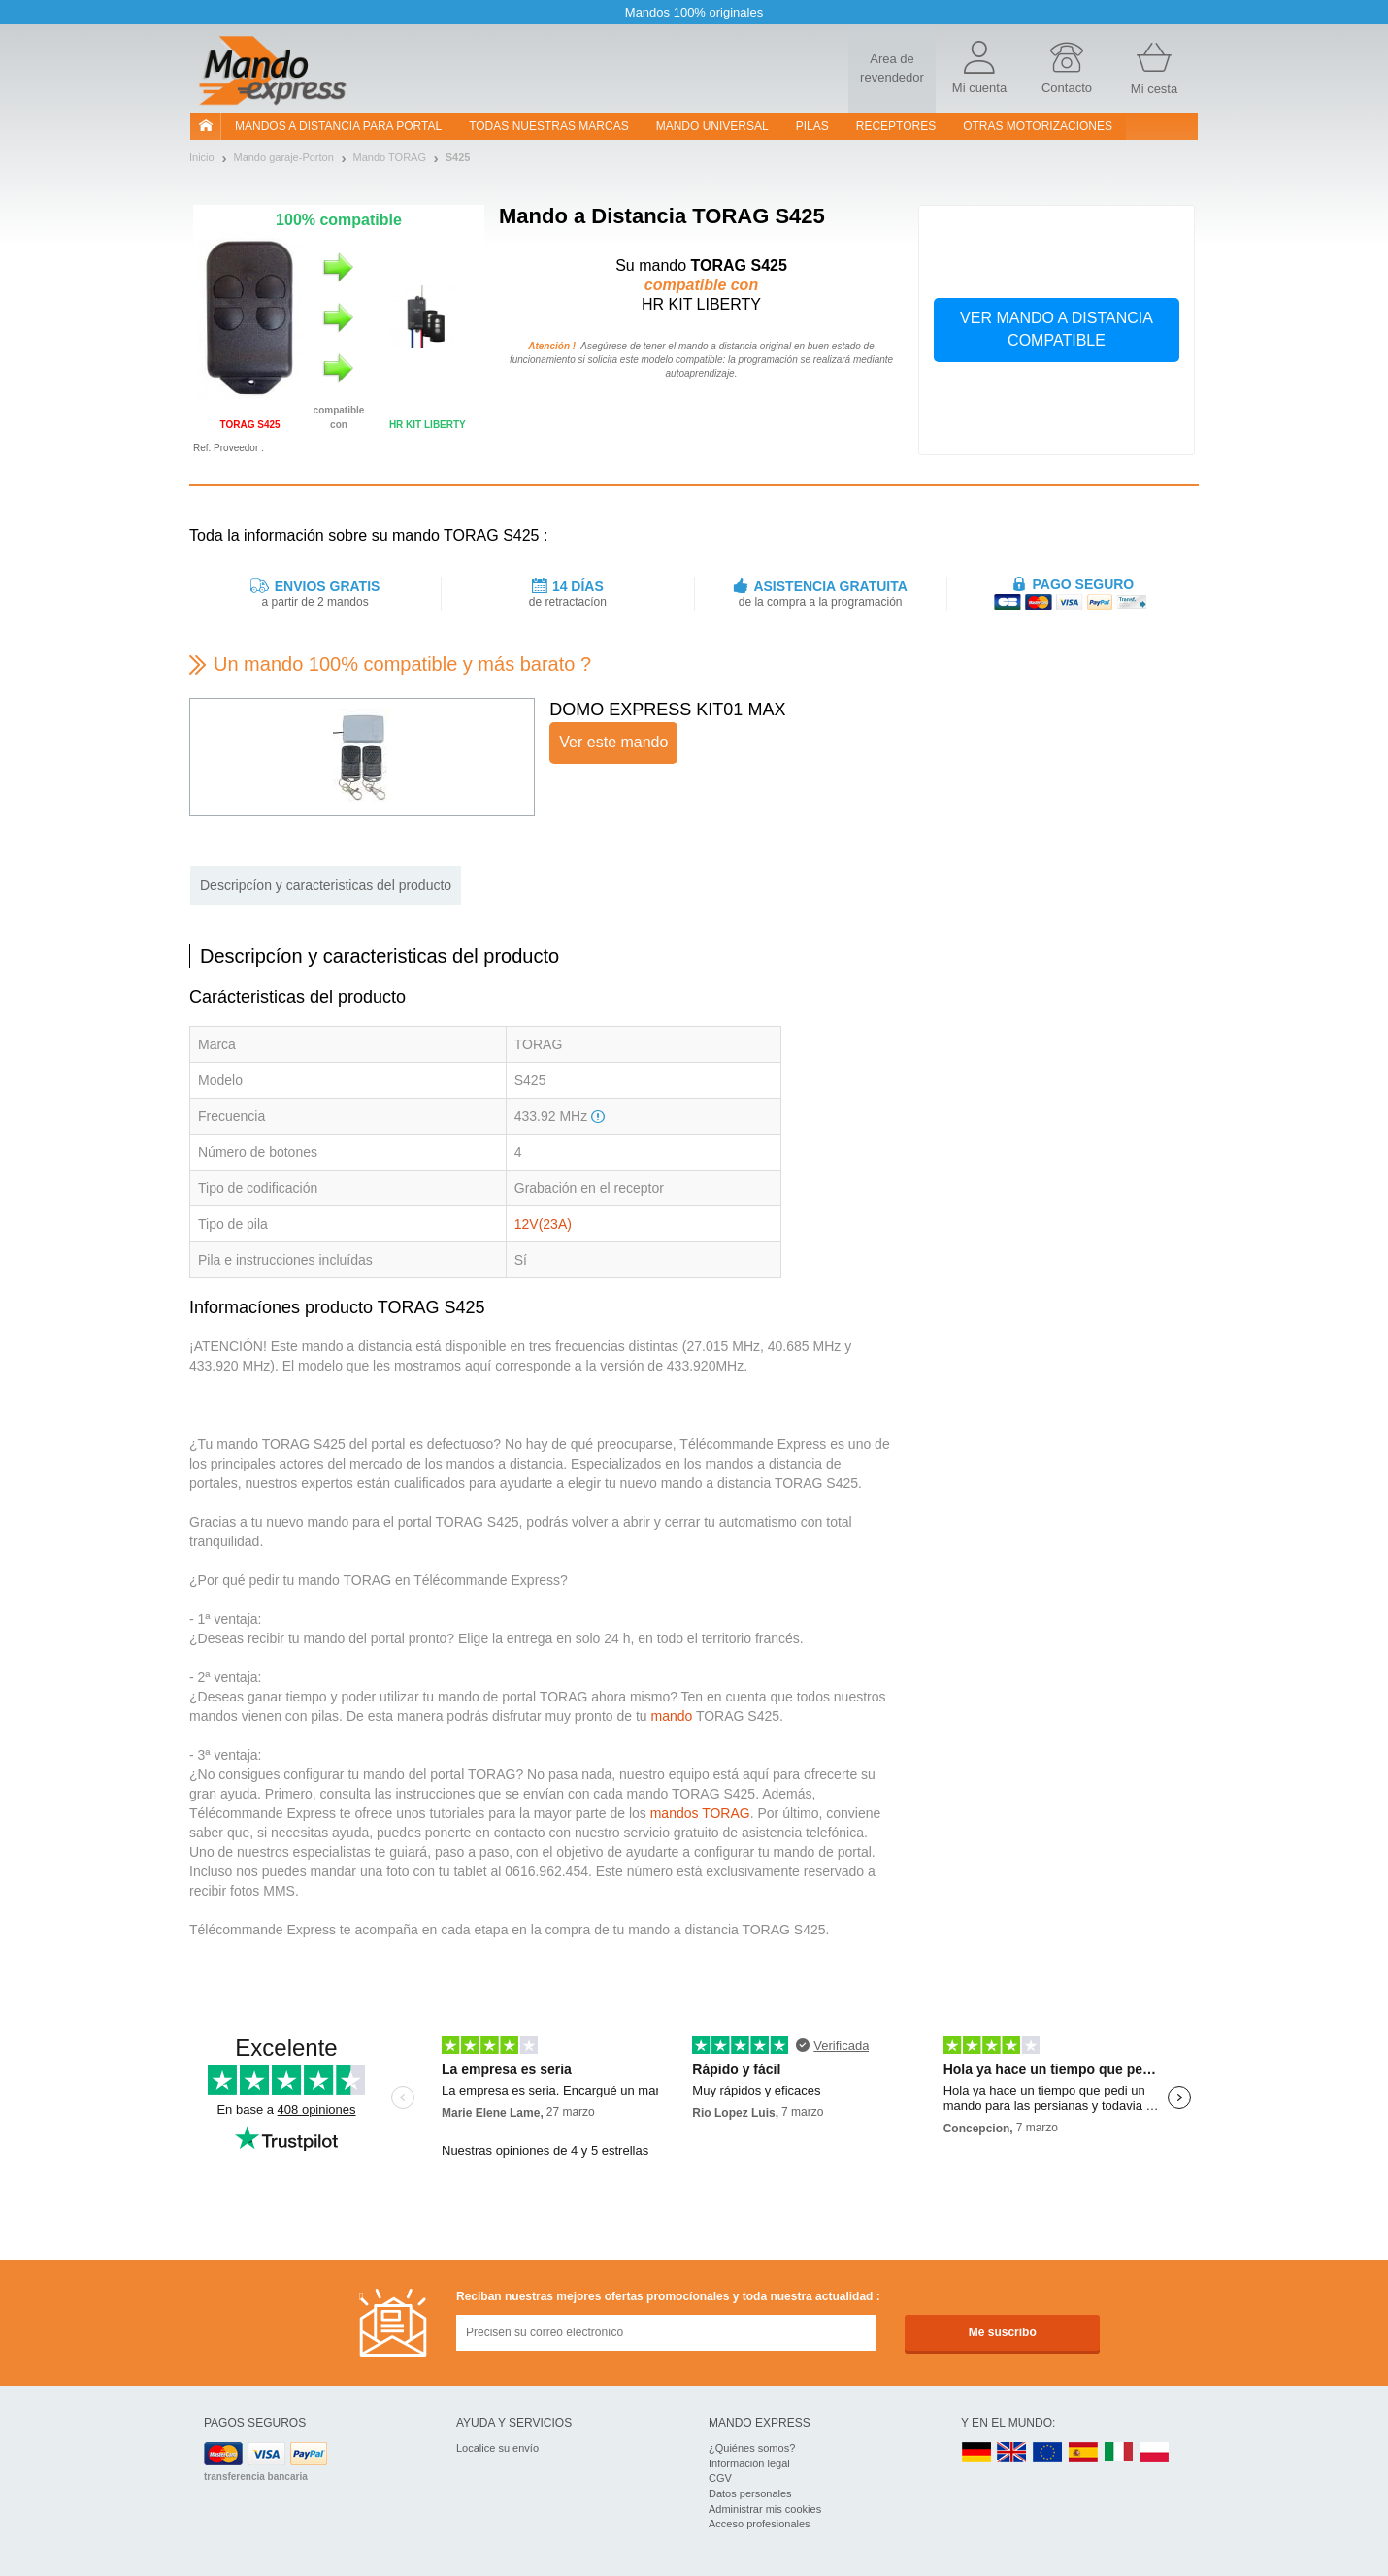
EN (1048, 2453)
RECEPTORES (896, 126)
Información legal (749, 2463)
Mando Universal (712, 126)
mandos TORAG (700, 1813)
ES (1083, 2453)
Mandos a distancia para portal (338, 126)
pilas (812, 126)
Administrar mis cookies (765, 2509)
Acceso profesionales (759, 2523)
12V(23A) (543, 1224)
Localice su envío (497, 2448)
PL (1155, 2453)
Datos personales (750, 2493)
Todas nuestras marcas (548, 126)
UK (1012, 2453)
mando (671, 1716)
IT (1119, 2453)
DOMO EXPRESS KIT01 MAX (667, 709)
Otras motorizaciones (1037, 126)
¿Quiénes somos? (752, 2448)
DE (976, 2453)
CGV (720, 2478)
